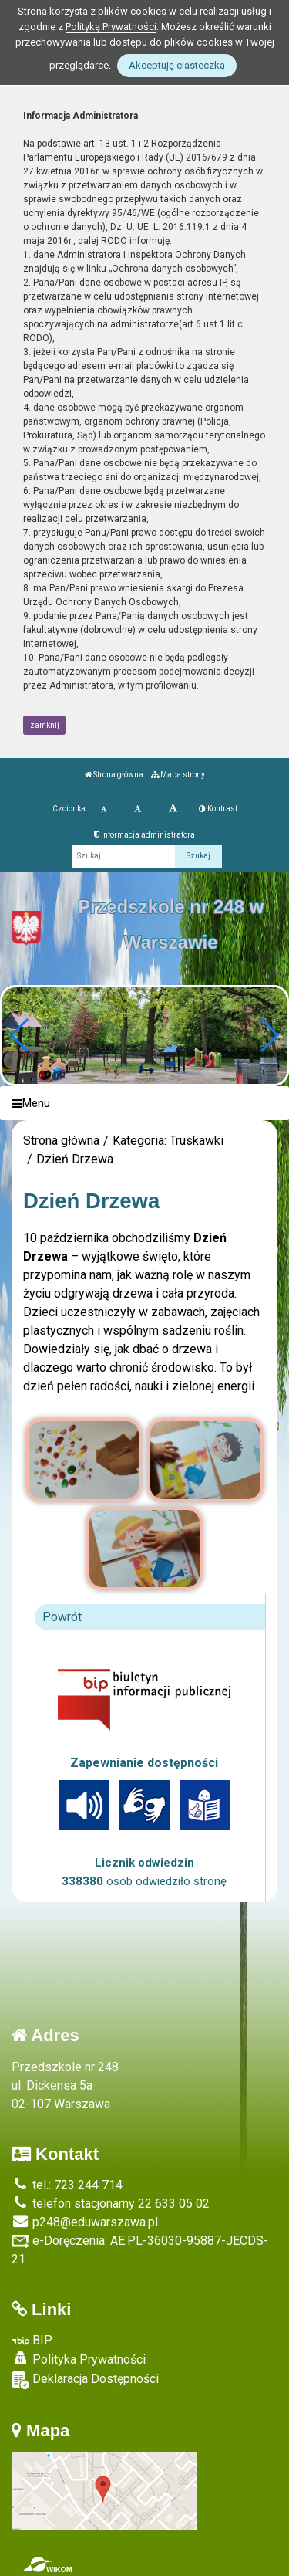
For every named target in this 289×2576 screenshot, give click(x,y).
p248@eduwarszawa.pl (85, 2222)
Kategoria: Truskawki (168, 1140)
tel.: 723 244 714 (67, 2185)
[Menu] (144, 1103)
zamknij (44, 725)
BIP (32, 2340)
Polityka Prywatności (79, 2359)
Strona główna (114, 774)
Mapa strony (178, 774)
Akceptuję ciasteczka (177, 65)
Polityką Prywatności (111, 26)
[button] (268, 1035)
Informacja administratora (144, 835)
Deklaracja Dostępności (85, 2380)
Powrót (62, 1617)
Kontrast (218, 808)
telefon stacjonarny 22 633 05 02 (111, 2203)
